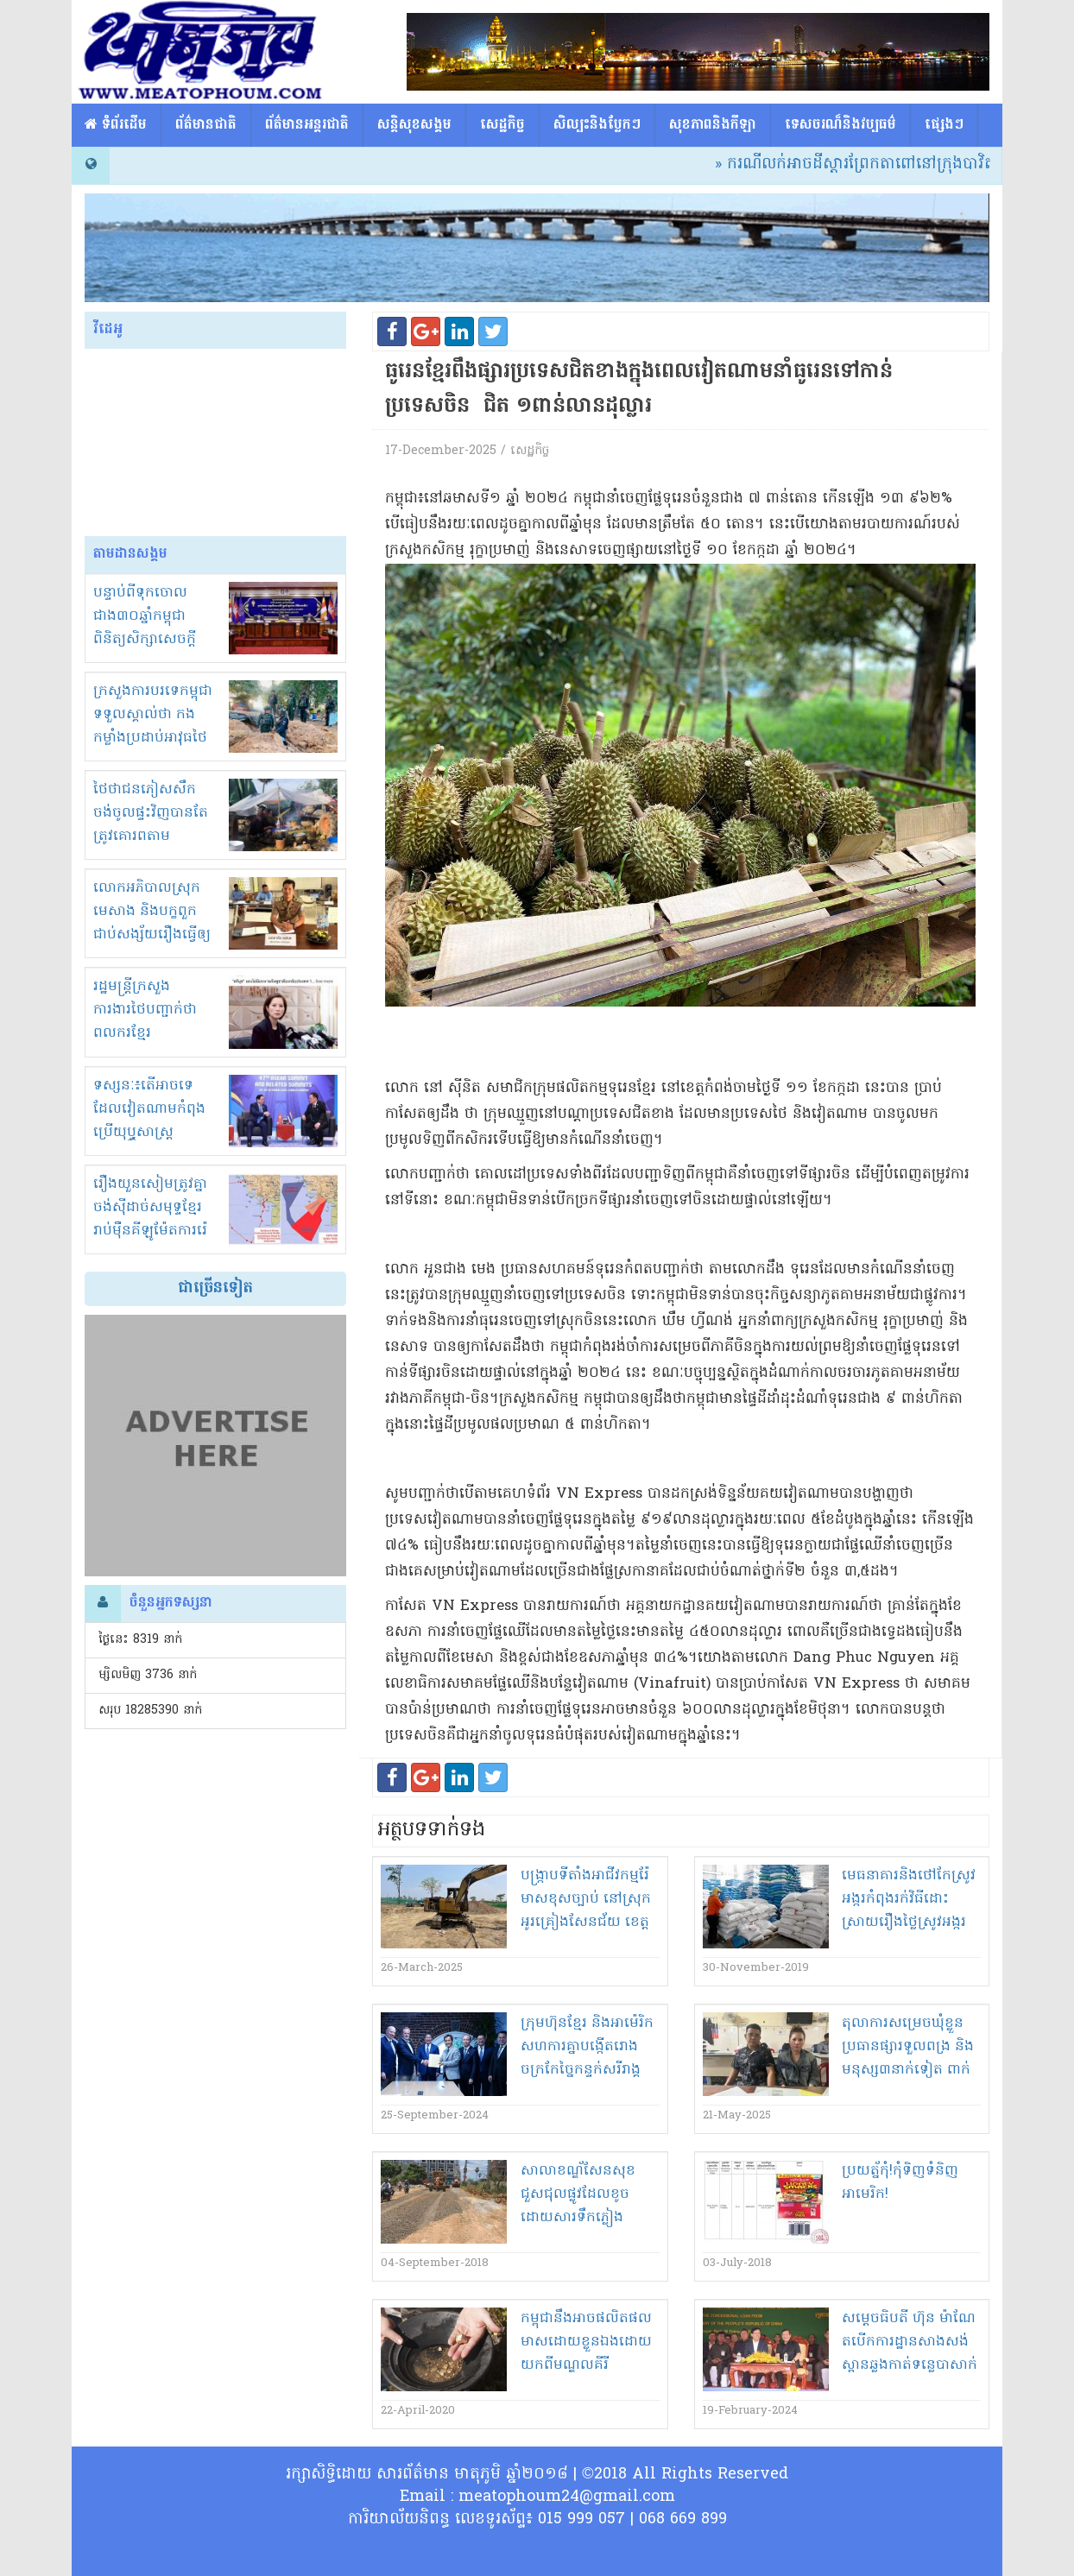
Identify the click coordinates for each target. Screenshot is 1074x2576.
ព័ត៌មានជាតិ (206, 125)
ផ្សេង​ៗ (944, 125)
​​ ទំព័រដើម (116, 125)
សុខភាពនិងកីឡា (712, 125)
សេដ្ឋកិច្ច (502, 125)
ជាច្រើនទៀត (215, 1288)
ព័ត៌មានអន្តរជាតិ (307, 125)
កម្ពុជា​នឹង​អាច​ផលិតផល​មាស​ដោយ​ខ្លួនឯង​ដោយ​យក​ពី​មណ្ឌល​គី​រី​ (586, 2342)
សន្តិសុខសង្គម (414, 125)
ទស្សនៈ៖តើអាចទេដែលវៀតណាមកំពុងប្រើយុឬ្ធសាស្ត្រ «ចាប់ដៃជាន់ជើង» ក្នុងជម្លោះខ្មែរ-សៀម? (153, 1133)
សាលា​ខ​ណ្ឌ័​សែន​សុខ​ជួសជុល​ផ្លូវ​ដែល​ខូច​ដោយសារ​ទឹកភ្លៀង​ (578, 2194)
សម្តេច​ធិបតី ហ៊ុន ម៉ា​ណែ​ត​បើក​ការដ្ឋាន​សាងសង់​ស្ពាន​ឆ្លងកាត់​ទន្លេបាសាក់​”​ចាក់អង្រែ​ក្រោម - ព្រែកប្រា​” (909, 2365)
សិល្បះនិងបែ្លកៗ (597, 125)
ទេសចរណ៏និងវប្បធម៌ (840, 125)
